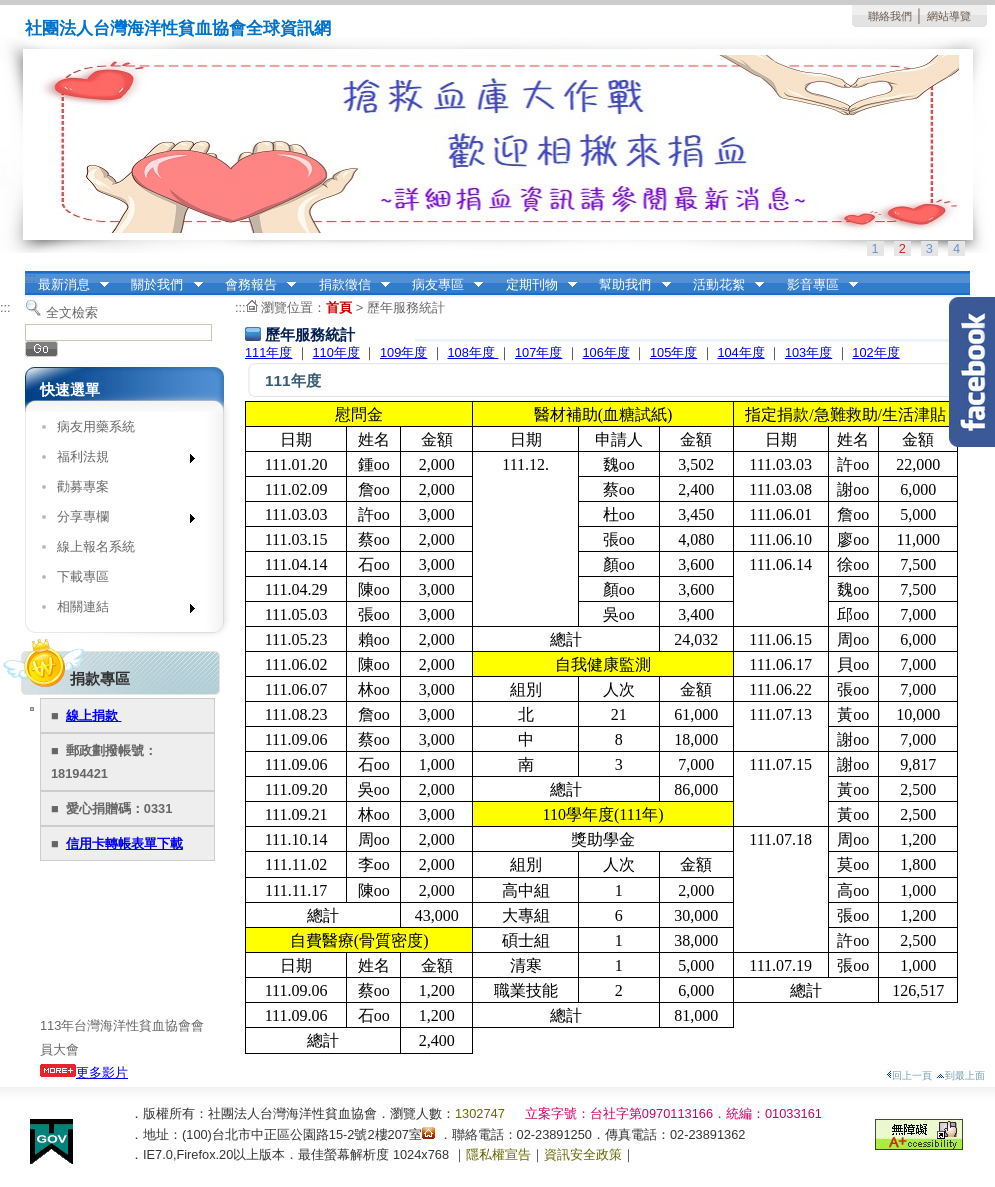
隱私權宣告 (498, 1154)
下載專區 (83, 576)
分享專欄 (119, 520)
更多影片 (84, 1072)
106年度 (605, 352)
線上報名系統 (96, 546)
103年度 (808, 352)
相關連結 (119, 610)
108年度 (472, 352)
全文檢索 (72, 312)
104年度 (740, 352)
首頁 (339, 307)
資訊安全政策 (583, 1154)
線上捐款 (94, 715)
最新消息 (67, 285)
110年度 (335, 352)
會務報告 (254, 285)
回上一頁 (909, 1075)
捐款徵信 (348, 285)
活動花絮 (722, 285)
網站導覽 (949, 16)
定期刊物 (535, 285)
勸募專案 (83, 486)
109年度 (403, 352)
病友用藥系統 (96, 426)
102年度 (875, 352)
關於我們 (161, 285)
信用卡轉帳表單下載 (124, 843)
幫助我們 (629, 285)
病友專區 (441, 285)
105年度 (673, 352)
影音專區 (816, 285)
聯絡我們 (890, 16)
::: (30, 277)
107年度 (538, 352)
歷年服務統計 (406, 307)
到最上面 (960, 1075)
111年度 (268, 352)
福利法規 (119, 460)
